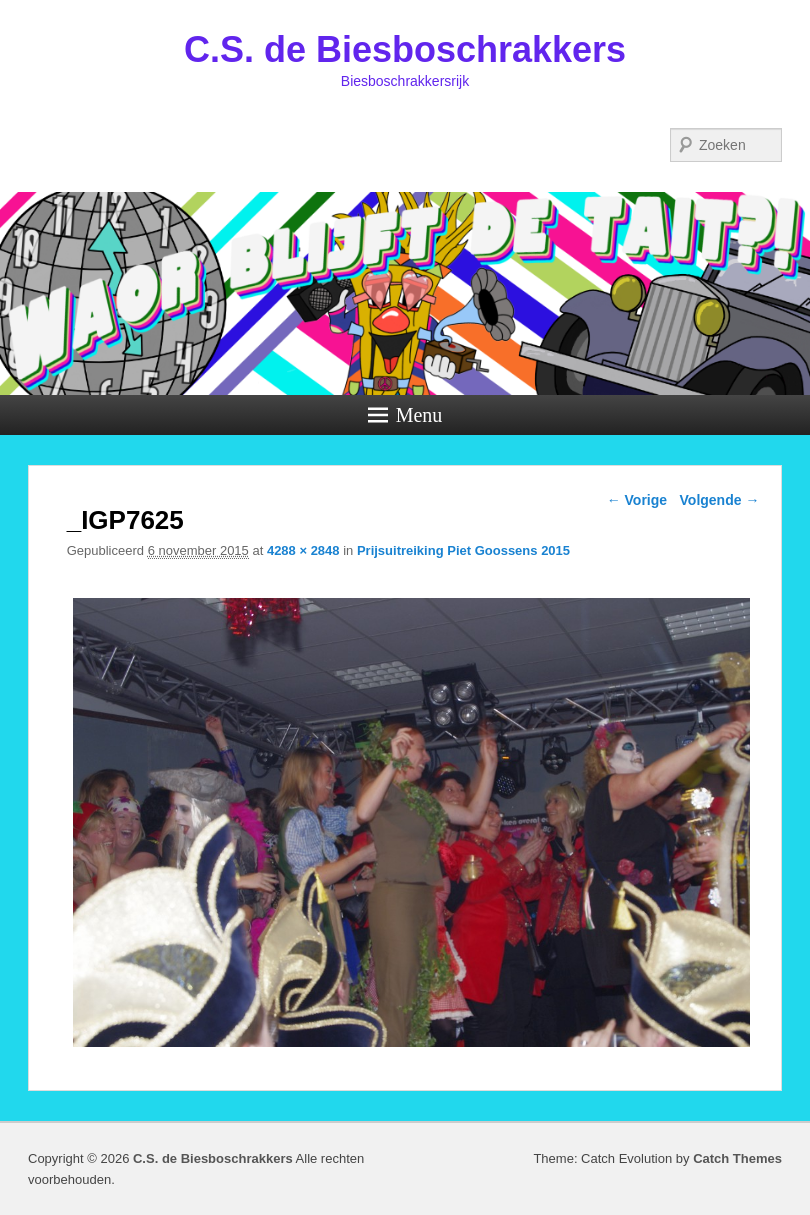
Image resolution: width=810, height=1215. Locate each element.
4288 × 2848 (303, 550)
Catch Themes (737, 1158)
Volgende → (720, 500)
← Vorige (637, 500)
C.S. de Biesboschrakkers (405, 49)
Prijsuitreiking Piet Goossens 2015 (463, 550)
